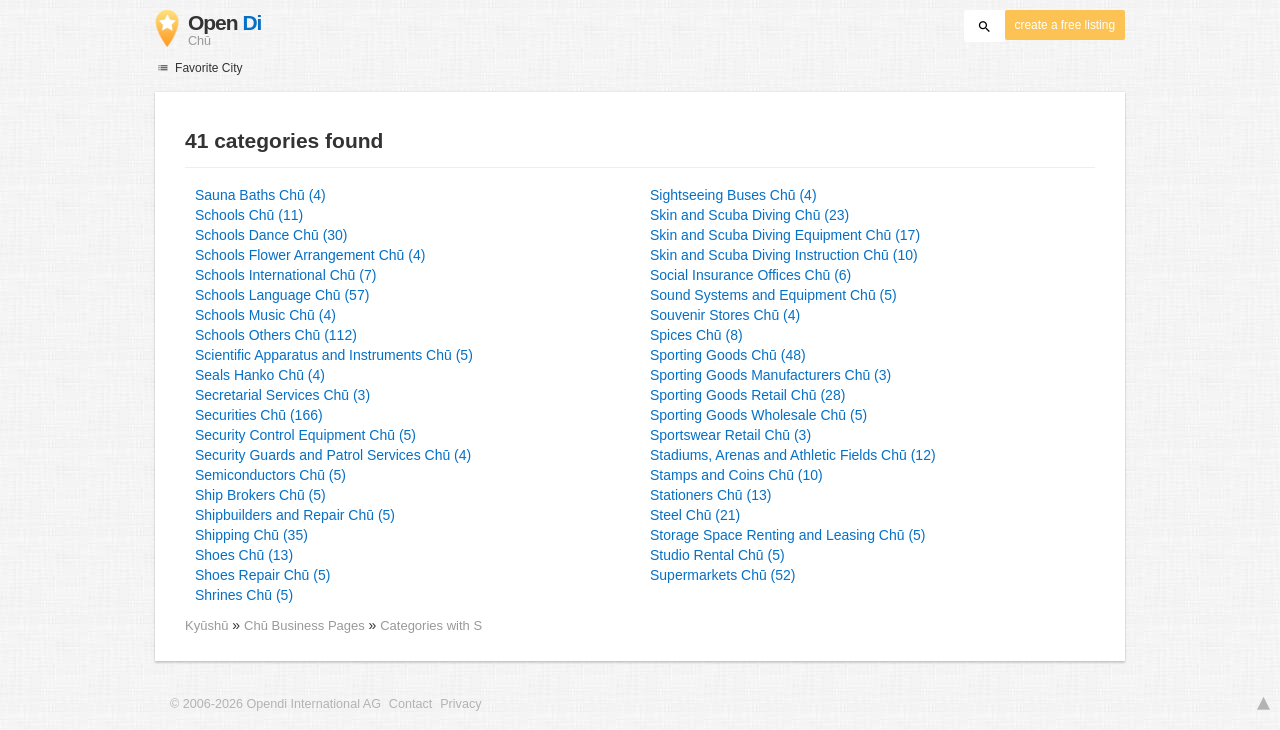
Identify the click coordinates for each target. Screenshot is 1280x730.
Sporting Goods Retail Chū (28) (747, 395)
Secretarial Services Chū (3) (282, 395)
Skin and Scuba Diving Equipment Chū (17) (785, 235)
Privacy (460, 704)
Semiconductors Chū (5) (270, 475)
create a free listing (1065, 25)
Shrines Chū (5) (244, 595)
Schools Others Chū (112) (276, 335)
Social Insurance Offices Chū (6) (750, 275)
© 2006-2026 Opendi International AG (275, 704)
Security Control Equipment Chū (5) (305, 435)
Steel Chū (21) (695, 515)
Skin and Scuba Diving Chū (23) (749, 215)
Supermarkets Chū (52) (723, 575)
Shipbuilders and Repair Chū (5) (295, 515)
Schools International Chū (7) (285, 275)
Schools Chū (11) (249, 215)
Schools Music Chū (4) (265, 315)
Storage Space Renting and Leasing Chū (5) (788, 535)
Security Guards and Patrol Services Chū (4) (333, 455)
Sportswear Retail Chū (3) (730, 435)
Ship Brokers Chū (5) (260, 495)
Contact (410, 704)
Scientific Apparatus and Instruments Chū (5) (334, 355)
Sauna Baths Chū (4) (260, 195)
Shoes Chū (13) (244, 555)
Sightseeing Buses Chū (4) (733, 195)
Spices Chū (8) (696, 335)
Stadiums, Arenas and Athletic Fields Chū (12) (793, 455)
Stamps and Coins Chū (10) (736, 475)
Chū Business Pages (306, 625)
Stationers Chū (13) (710, 495)
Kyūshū (206, 625)
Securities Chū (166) (259, 415)
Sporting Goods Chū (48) (728, 355)
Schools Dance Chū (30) (271, 235)
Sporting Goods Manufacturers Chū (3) (770, 375)
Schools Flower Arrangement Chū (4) (310, 255)
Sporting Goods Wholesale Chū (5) (758, 415)
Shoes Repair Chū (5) (262, 575)
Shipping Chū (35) (251, 535)
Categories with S (431, 625)
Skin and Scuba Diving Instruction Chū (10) (784, 255)
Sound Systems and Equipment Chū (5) (773, 295)
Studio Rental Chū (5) (717, 555)
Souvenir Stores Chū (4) (725, 315)
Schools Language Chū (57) (282, 295)
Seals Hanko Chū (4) (260, 375)
